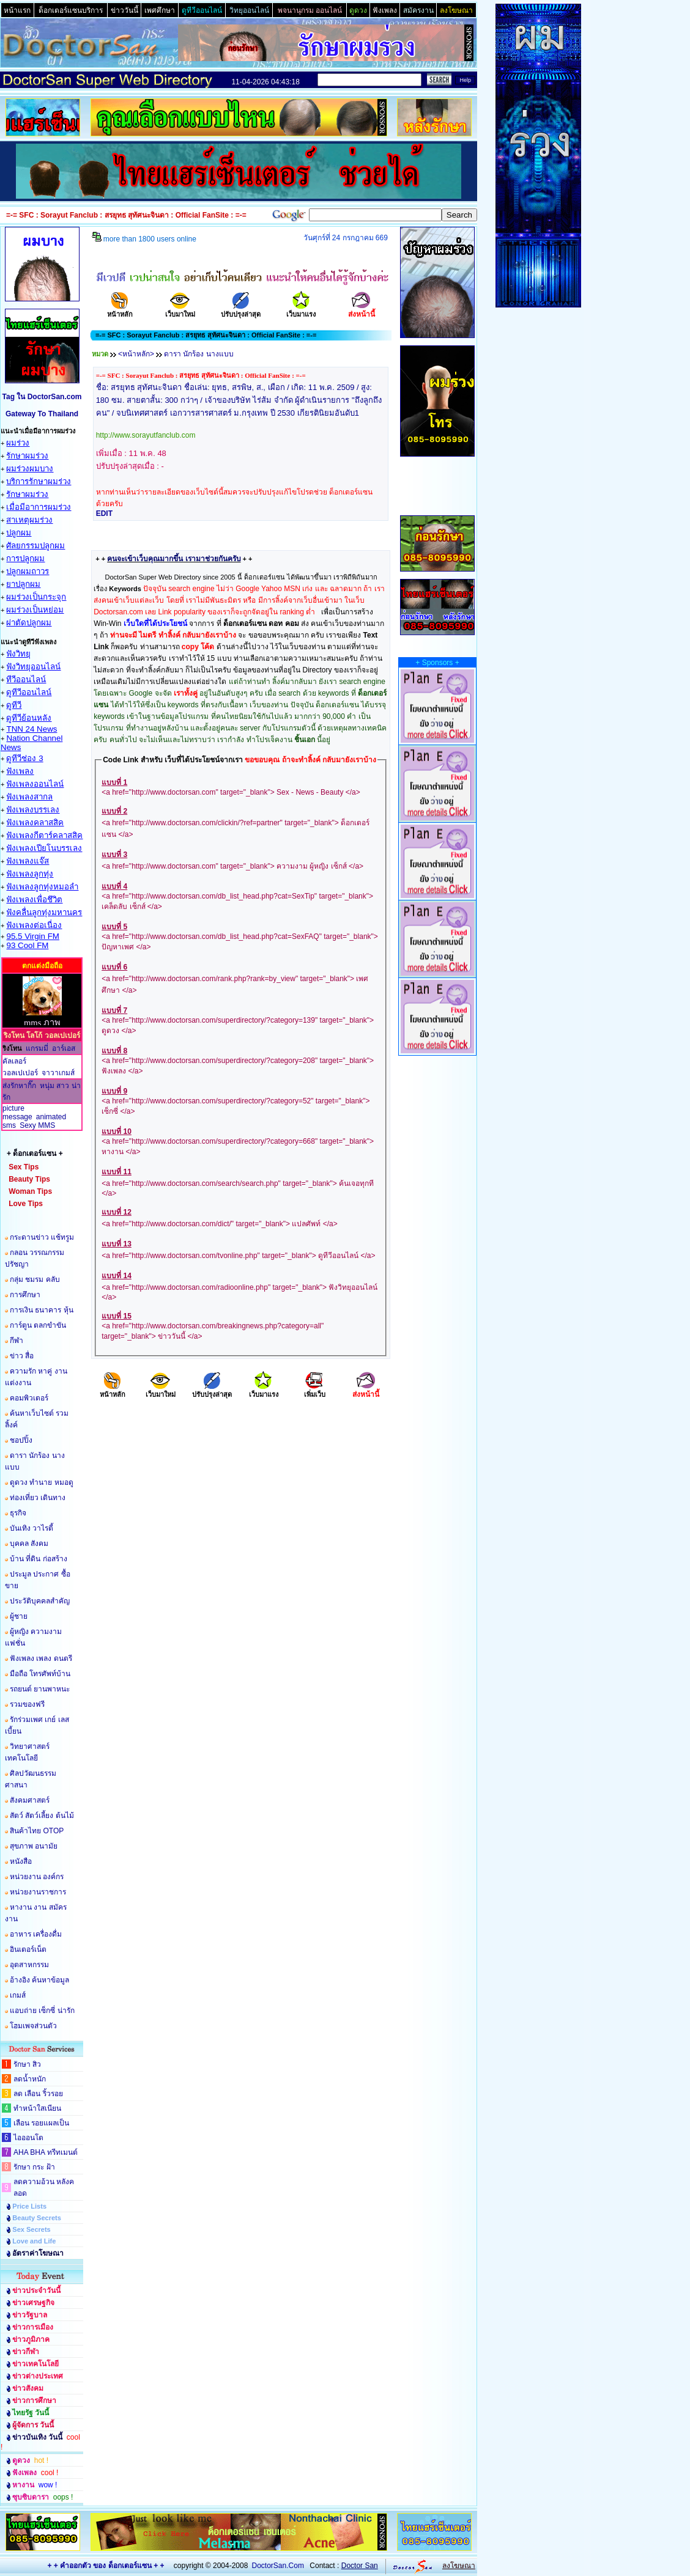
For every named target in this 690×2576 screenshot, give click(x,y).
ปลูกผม (18, 532)
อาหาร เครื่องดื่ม (36, 1934)
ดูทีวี (13, 705)
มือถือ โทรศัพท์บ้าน (40, 1673)
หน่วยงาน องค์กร (37, 1876)
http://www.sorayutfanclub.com (146, 435)
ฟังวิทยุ (18, 653)
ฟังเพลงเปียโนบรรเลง (44, 848)
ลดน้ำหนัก (29, 2079)
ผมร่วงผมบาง (29, 468)
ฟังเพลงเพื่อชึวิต (34, 899)
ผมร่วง (17, 442)
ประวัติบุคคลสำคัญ (40, 1601)
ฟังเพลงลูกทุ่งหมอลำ (42, 886)
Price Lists (29, 2206)
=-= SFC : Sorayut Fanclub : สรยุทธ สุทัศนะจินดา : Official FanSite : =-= (201, 375)
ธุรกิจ (18, 1513)
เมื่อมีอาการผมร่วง (38, 507)
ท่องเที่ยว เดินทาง (37, 1497)
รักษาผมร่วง (27, 455)
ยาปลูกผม (23, 584)
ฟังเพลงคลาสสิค (35, 822)
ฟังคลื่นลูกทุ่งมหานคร (44, 912)
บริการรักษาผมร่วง (38, 481)
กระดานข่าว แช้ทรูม (42, 1237)
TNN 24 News (31, 729)
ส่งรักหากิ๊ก (19, 1085)
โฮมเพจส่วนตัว (33, 2026)
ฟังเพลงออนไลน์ (35, 784)
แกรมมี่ (37, 1048)
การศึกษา (25, 1294)
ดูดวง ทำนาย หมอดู (41, 1482)
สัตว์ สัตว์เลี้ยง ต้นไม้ (42, 1815)
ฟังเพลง (20, 771)
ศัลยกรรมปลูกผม (35, 545)
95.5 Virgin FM (32, 936)
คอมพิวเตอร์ (29, 1398)
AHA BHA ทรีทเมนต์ (45, 2152)
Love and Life (34, 2241)
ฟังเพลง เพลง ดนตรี (41, 1658)
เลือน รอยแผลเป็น (41, 2123)
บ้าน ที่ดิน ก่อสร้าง (38, 1559)
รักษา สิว (27, 2064)
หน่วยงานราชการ (38, 1892)
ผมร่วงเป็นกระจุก (36, 597)
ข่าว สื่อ (22, 1356)
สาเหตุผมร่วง (29, 519)
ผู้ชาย (19, 1616)
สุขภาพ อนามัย (34, 1846)
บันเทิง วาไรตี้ (31, 1528)
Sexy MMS (37, 1125)
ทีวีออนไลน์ (26, 679)
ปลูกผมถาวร (27, 571)
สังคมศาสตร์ (30, 1800)
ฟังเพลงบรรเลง (32, 809)
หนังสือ (21, 1861)
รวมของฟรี (27, 1704)
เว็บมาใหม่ (180, 310)
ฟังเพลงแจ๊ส (27, 861)
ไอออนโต (28, 2137)
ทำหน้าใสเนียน (37, 2108)
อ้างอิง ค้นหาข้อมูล (39, 1980)
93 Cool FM (27, 945)
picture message (17, 1112)
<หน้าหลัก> (136, 354)
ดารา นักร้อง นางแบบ (199, 354)
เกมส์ (18, 1995)
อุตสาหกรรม (29, 1964)
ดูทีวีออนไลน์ (28, 692)
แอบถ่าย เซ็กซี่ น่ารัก (42, 2010)
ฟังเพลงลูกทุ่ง (29, 873)
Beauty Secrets (36, 2217)
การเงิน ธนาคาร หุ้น (41, 1310)
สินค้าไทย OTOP (37, 1831)
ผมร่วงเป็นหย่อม (35, 609)
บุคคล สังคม (29, 1543)
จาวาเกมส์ (58, 1073)
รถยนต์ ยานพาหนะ (40, 1689)
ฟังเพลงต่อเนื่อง (34, 925)
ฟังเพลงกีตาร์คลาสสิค (44, 835)
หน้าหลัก (120, 310)
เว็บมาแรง (301, 310)
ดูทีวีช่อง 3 (24, 758)
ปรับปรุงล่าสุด (241, 310)
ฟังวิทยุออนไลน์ (33, 666)
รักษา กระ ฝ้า (34, 2167)
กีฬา (16, 1340)
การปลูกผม (25, 558)
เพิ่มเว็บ (314, 1390)
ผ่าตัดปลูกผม (28, 622)
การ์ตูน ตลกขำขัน (38, 1325)
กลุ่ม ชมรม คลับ (35, 1279)
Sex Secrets (31, 2229)
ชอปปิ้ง (21, 1440)
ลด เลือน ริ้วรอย (38, 2093)
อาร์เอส (63, 1048)
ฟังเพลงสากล (29, 796)
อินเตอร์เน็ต (28, 1949)
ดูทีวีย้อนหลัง (28, 718)
